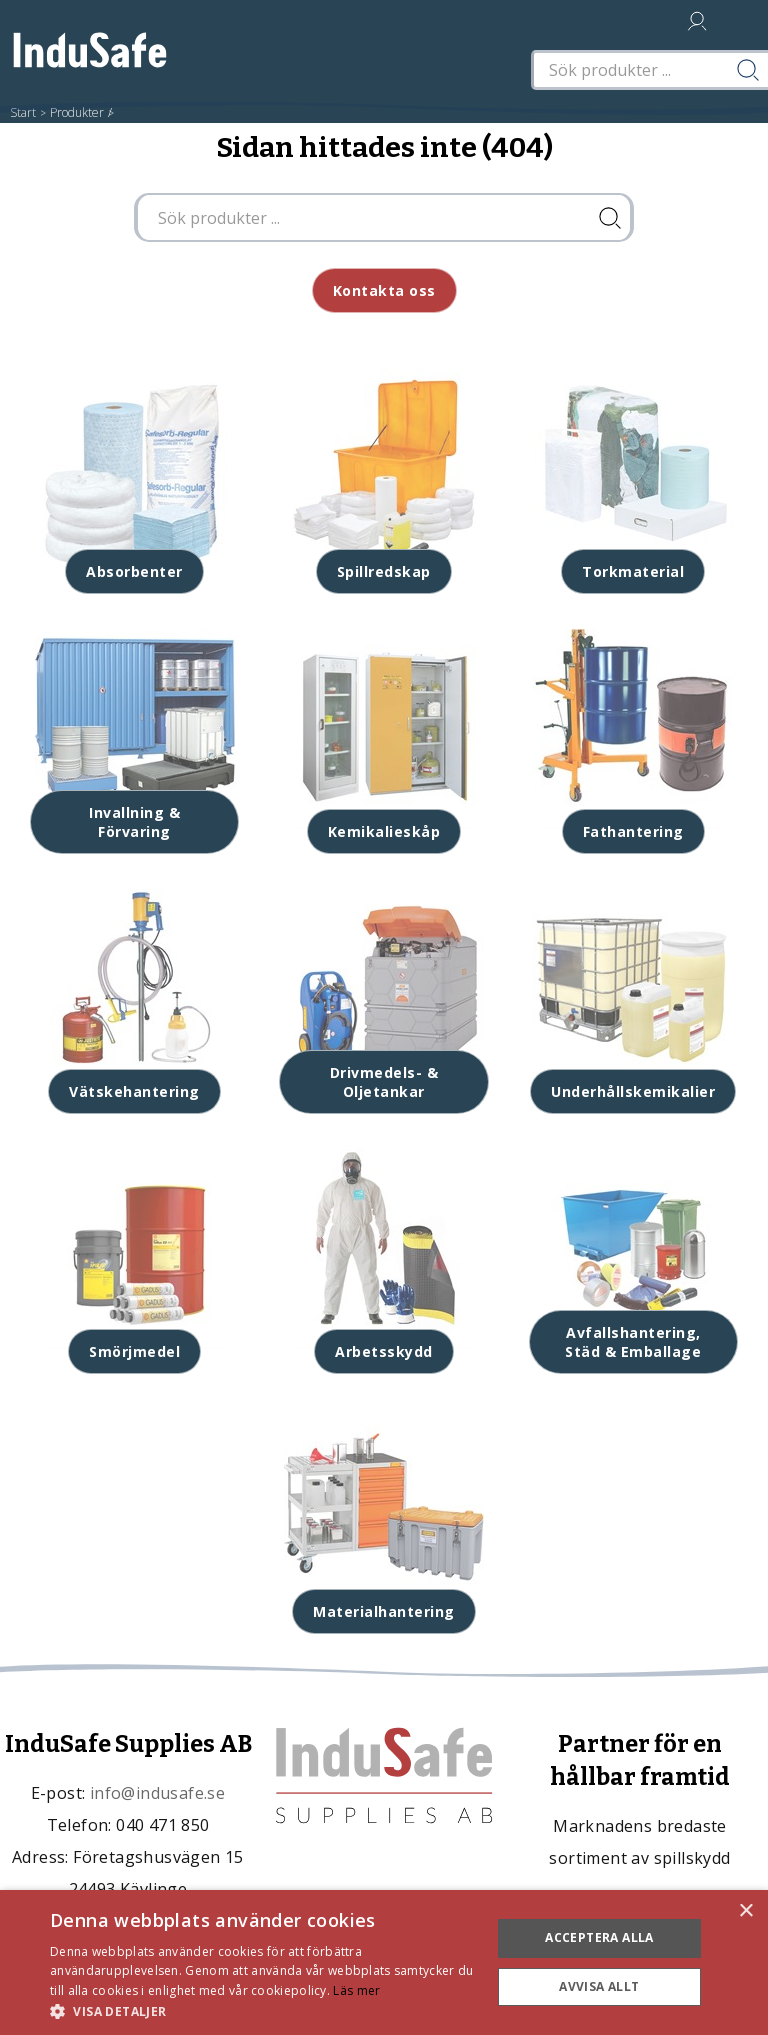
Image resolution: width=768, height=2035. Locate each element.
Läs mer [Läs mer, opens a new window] (356, 1990)
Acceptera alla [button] (599, 1937)
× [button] (745, 1911)
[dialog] (384, 1962)
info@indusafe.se (157, 1793)
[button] (264, 2010)
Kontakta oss (384, 290)
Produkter (77, 112)
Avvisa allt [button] (599, 1986)
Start (23, 112)
